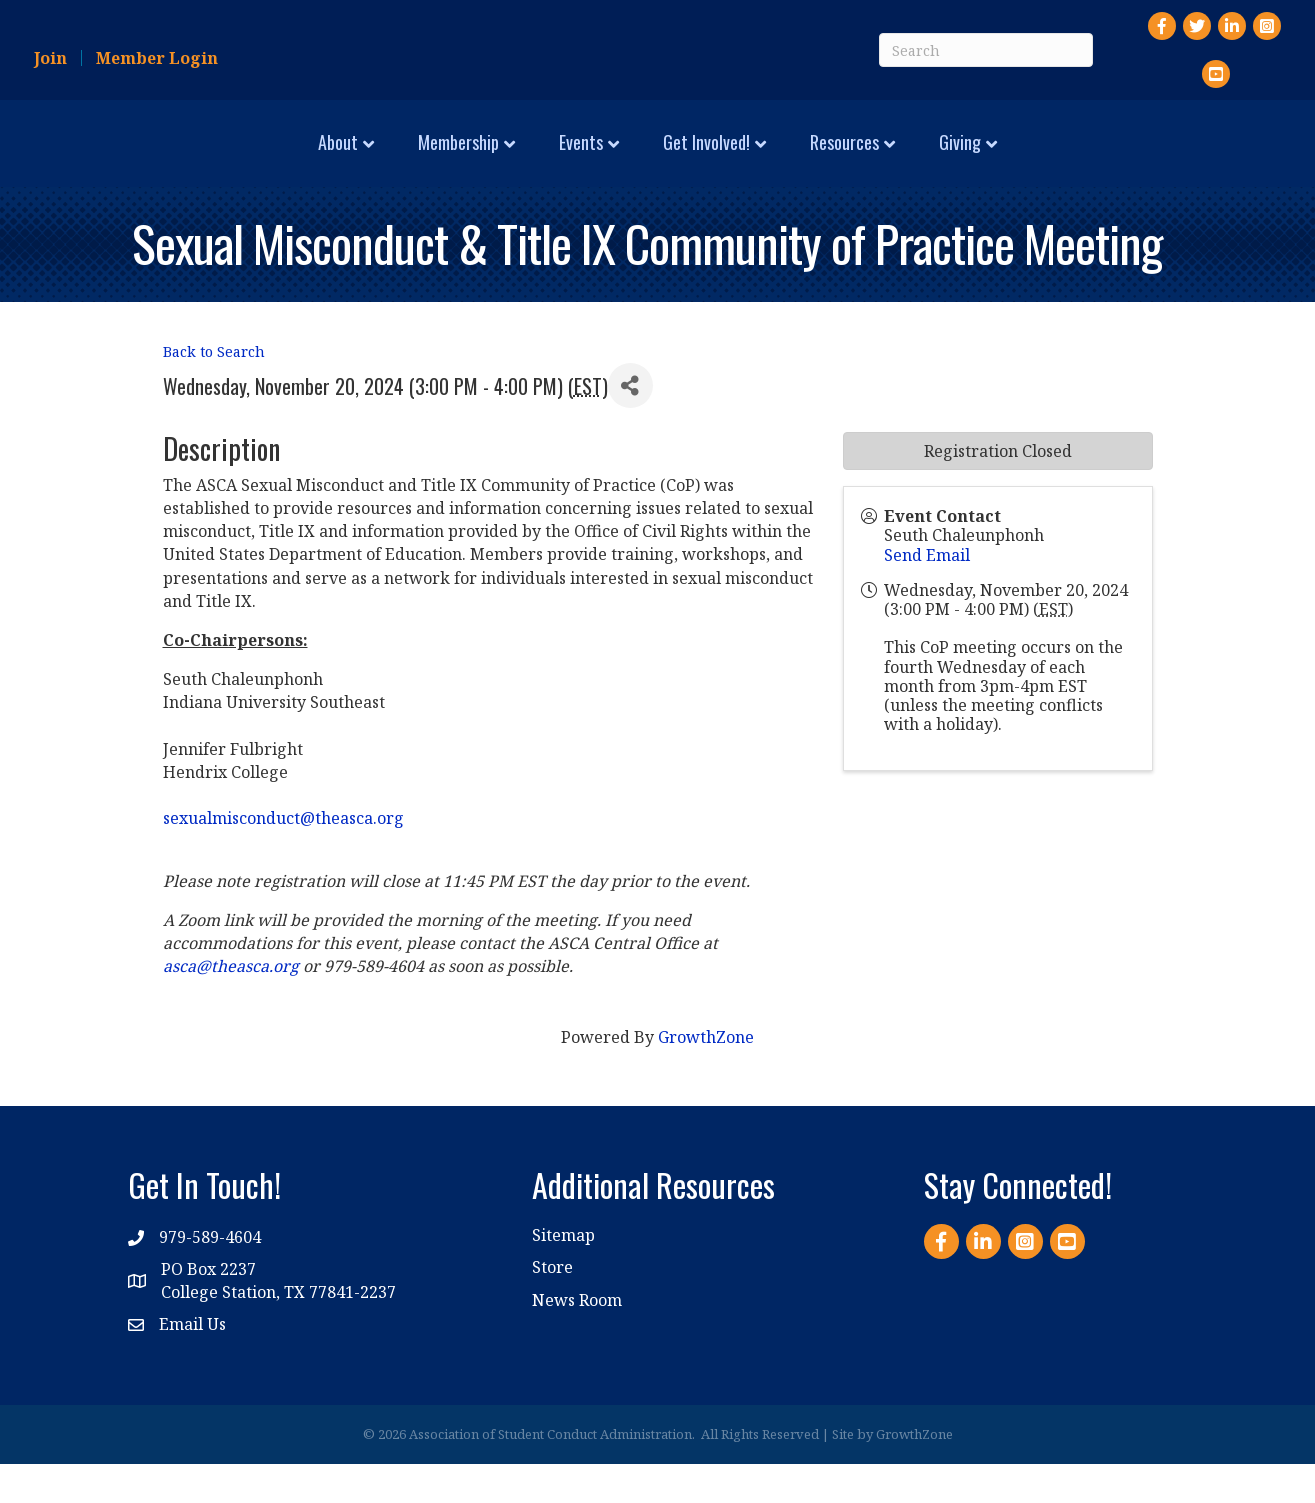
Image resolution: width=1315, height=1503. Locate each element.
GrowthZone (706, 1077)
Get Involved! (876, 160)
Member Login (157, 58)
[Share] (630, 424)
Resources (1014, 160)
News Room (577, 1339)
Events (411, 160)
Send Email (927, 594)
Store (552, 1307)
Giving (1130, 160)
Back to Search (214, 391)
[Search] (986, 50)
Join (50, 58)
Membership (288, 160)
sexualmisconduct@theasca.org (283, 857)
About (168, 160)
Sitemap (563, 1274)
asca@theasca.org (231, 1005)
